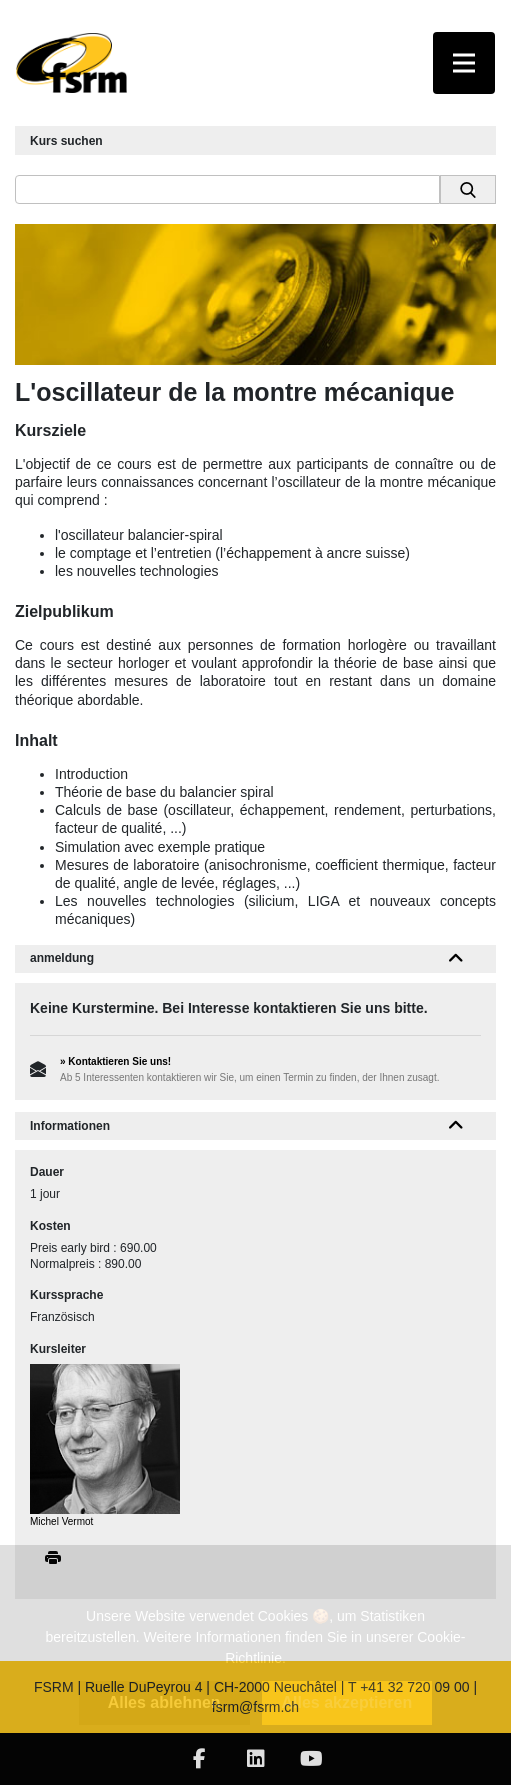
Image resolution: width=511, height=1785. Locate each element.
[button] (456, 959)
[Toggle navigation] (464, 63)
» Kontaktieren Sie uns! (115, 1061)
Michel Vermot (61, 1521)
